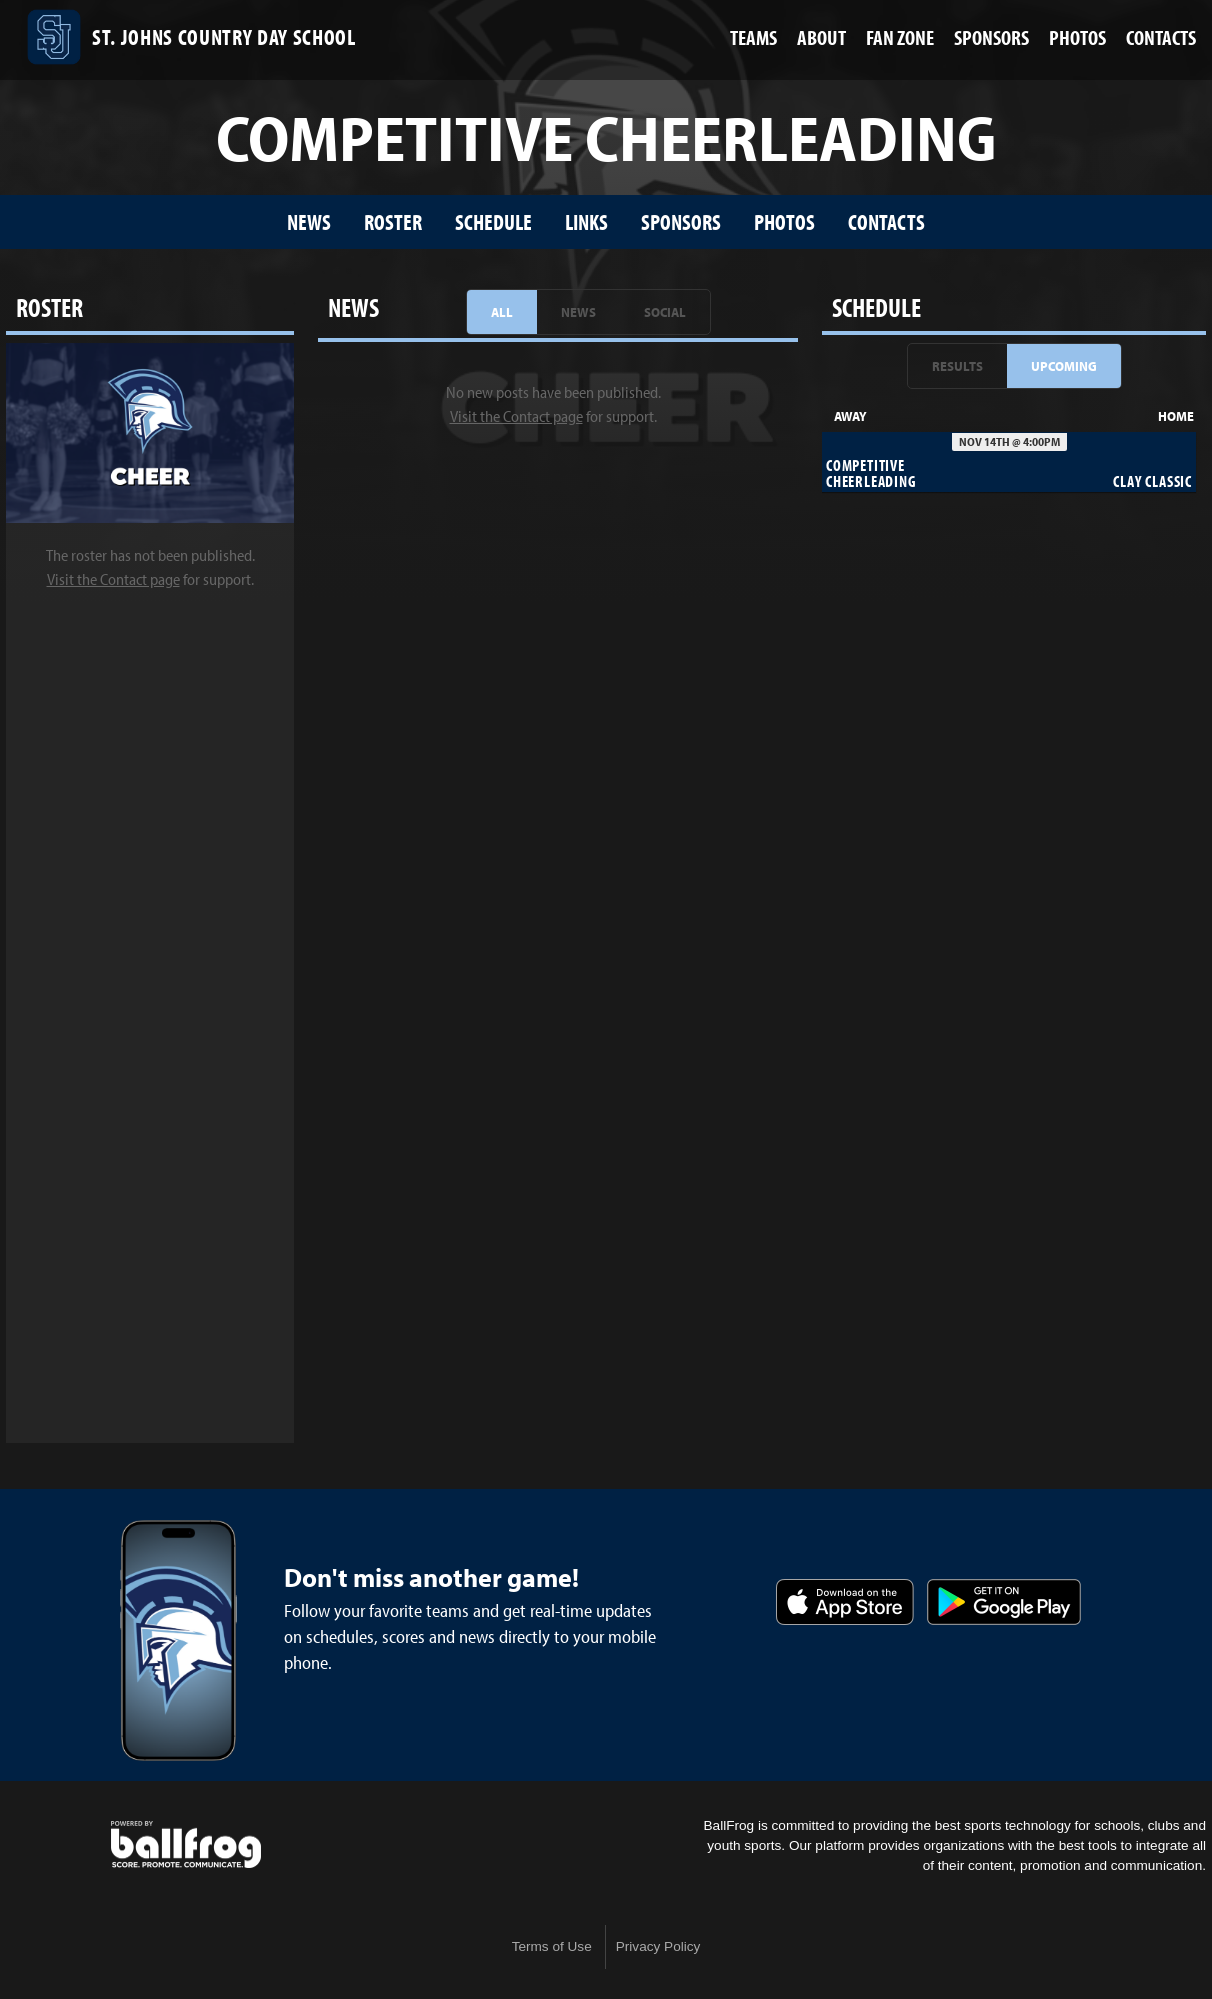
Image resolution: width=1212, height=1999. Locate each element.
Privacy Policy (658, 1946)
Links (586, 221)
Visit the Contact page (113, 579)
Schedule (493, 221)
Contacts (886, 221)
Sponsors (681, 221)
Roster (393, 221)
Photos (784, 221)
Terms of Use (552, 1946)
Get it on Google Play (1004, 1602)
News (309, 221)
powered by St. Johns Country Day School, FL (186, 1845)
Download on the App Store (845, 1602)
